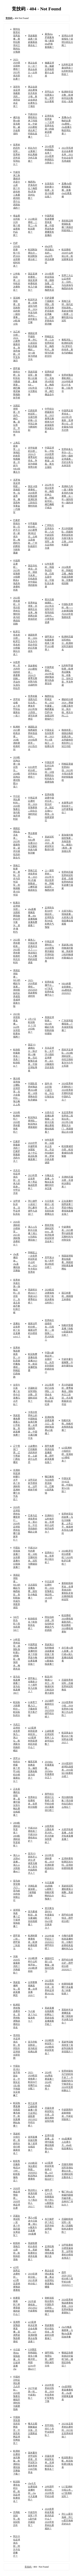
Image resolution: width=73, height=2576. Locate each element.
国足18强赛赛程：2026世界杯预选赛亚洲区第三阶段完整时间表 (32, 496)
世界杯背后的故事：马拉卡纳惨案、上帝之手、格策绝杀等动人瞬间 (67, 1523)
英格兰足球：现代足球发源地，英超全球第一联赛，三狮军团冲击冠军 (67, 311)
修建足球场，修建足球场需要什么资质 (49, 69)
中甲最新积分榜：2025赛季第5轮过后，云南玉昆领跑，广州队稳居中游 (32, 536)
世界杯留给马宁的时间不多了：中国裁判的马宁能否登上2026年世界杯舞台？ (67, 2081)
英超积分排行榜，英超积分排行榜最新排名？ (16, 2143)
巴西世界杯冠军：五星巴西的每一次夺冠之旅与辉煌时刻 (32, 420)
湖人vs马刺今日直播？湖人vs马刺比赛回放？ (32, 1233)
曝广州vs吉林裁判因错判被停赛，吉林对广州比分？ (67, 2198)
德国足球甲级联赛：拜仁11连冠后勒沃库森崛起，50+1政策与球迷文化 (32, 346)
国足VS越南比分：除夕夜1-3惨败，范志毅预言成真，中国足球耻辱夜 (32, 1057)
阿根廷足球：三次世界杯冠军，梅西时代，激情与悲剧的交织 (49, 346)
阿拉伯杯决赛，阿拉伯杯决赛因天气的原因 (49, 1623)
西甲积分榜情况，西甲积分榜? (67, 1918)
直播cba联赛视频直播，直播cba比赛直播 (67, 190)
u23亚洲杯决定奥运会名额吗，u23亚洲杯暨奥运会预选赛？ (32, 2332)
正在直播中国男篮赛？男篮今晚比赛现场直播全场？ (67, 1207)
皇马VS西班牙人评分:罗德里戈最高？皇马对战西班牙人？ (32, 1863)
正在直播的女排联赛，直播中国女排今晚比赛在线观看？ (16, 1802)
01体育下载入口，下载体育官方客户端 (32, 1709)
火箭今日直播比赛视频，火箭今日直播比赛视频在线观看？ (49, 1122)
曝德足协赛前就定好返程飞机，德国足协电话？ (67, 2359)
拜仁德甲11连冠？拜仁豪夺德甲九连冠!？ (32, 1207)
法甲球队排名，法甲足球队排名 (16, 1207)
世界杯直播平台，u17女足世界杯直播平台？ (49, 988)
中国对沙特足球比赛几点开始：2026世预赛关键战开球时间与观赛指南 (16, 2393)
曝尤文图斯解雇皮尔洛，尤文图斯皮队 (32, 2430)
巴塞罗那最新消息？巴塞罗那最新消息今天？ (16, 1151)
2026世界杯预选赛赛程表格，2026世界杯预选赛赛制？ (67, 2306)
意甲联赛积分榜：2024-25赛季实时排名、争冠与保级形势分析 (32, 457)
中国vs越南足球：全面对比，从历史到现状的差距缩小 (49, 1362)
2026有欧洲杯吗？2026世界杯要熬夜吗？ (16, 1122)
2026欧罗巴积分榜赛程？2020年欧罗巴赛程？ (67, 1557)
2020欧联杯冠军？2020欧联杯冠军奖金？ (49, 2047)
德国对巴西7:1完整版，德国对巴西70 (49, 1965)
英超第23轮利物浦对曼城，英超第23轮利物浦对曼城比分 (67, 951)
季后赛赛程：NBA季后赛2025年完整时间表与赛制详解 (32, 843)
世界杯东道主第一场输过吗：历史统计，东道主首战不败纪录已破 (16, 1296)
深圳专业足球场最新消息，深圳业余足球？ (16, 96)
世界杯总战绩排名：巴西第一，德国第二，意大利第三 (49, 1330)
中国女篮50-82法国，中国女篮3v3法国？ (67, 1485)
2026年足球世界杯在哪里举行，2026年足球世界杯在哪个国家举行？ (16, 1523)
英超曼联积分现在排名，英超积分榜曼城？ (49, 2332)
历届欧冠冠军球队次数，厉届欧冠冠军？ (32, 1394)
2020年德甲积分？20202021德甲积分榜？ (49, 1942)
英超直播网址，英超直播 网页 (16, 1989)
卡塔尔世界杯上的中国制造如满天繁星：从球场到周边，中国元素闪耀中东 (32, 1425)
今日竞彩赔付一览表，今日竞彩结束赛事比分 (49, 1207)
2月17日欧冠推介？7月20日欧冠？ (32, 1025)
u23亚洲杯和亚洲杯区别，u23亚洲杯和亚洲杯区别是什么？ (32, 1737)
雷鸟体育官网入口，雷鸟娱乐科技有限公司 (16, 1891)
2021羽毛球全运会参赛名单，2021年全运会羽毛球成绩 (67, 154)
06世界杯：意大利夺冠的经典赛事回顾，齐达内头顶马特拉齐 (16, 675)
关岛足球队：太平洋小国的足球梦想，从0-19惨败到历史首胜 (49, 1058)
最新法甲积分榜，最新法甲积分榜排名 (32, 1330)
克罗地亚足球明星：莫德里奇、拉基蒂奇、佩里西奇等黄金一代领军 (16, 496)
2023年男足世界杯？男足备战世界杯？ (32, 1182)
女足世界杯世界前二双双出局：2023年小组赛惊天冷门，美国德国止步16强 (67, 1122)
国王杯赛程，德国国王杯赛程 (67, 1296)
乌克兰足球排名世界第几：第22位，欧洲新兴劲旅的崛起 (16, 1737)
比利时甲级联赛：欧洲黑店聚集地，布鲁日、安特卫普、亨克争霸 (67, 675)
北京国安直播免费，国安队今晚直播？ (32, 1591)
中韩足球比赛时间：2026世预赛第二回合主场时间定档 (32, 807)
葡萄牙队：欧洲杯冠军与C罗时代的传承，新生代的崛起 (67, 346)
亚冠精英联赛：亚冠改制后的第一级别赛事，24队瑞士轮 (16, 310)
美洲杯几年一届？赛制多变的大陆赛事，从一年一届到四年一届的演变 (67, 496)
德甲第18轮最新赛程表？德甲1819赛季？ (49, 643)
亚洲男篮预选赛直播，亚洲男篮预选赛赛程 (16, 2332)
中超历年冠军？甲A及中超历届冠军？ (32, 2519)
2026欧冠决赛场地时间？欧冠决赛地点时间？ (49, 1296)
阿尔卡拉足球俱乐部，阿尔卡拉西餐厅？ (16, 2546)
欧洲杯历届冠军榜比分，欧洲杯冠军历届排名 (67, 643)
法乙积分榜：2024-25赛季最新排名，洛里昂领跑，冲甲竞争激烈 (16, 346)
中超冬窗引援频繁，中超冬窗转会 (67, 1362)
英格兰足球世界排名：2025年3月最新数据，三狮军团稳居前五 (32, 880)
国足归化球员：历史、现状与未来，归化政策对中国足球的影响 (32, 575)
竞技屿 (28, 2566)
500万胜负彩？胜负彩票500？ (16, 1623)
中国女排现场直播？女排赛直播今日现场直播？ (16, 1557)
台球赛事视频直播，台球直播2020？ (32, 1989)
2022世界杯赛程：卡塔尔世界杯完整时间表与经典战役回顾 (16, 610)
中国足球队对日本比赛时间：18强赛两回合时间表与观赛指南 (49, 772)
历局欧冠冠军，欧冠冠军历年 (16, 2519)
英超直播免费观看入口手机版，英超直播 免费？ (16, 1425)
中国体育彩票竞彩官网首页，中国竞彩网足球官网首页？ (16, 2430)
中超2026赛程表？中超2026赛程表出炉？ (32, 1834)
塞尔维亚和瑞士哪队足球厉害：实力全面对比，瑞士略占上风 (16, 1091)
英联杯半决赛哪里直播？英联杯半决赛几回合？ (67, 2016)
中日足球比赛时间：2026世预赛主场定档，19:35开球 (49, 1591)
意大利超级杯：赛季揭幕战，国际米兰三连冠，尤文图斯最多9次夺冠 (67, 1394)
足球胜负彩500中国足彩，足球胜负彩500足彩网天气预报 (49, 917)
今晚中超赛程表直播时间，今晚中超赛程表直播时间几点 (67, 1942)
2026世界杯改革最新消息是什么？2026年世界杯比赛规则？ (49, 2519)
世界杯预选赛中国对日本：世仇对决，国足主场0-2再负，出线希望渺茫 (49, 807)
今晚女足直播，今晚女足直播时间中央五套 (49, 1182)
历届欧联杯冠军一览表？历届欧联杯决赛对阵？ (67, 2225)
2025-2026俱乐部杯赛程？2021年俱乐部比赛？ (16, 69)
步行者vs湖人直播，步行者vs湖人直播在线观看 (67, 1654)
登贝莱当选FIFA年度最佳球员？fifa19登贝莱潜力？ (49, 1918)
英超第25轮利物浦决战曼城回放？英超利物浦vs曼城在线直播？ (49, 1654)
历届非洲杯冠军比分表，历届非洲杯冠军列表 (49, 2114)
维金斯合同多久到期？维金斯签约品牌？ (16, 225)
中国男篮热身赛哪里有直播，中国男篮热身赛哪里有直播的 (49, 225)
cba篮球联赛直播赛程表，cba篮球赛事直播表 (67, 2393)
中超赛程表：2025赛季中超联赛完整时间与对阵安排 (67, 1233)
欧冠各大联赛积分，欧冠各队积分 (16, 1709)
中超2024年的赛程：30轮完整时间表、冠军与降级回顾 (32, 1557)
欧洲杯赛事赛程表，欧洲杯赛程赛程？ (32, 1942)
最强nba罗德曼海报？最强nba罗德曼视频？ (49, 40)
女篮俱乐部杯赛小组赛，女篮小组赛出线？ (49, 190)
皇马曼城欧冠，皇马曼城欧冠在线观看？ (32, 1918)
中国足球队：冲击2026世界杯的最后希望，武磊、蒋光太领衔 (49, 457)
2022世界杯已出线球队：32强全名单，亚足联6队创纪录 (49, 1394)
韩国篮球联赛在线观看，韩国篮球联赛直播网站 (67, 1262)
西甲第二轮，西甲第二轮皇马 (16, 1942)
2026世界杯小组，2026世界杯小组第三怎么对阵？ (67, 1709)
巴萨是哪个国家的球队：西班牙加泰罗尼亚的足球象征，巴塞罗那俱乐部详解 (49, 310)
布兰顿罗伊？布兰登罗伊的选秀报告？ (49, 2225)
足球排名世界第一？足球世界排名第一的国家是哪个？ (49, 125)
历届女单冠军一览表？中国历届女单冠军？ (16, 2225)
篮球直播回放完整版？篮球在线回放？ (32, 2143)
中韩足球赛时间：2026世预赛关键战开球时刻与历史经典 (49, 951)
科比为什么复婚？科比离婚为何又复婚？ (32, 154)
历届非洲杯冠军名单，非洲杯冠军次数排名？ (49, 2462)
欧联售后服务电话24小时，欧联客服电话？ (16, 2171)
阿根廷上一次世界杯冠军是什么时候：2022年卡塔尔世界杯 (32, 1262)
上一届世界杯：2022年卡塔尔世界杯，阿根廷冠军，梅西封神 (49, 880)
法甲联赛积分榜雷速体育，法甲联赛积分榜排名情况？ (67, 2251)
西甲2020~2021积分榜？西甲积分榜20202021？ (67, 2278)
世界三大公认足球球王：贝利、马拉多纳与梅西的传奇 (67, 282)
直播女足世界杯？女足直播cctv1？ (16, 1330)
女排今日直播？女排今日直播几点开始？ (16, 1394)
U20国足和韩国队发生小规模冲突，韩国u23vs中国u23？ (32, 2359)
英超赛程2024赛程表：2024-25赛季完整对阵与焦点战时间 (32, 675)
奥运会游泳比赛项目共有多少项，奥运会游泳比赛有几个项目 (32, 96)
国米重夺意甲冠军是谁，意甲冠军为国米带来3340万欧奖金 (32, 2462)
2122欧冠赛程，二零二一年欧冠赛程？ (32, 225)
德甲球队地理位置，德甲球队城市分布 (49, 2359)
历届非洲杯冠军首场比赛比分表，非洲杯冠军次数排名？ (67, 2171)
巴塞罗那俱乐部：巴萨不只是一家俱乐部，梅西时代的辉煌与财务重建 (16, 536)
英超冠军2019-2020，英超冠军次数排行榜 (49, 843)
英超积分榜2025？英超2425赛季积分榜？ (32, 1296)
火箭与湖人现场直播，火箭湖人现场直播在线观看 (67, 917)
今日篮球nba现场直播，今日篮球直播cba (16, 2359)
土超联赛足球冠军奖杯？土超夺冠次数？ (49, 1737)
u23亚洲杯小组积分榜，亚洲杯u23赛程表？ (67, 1454)
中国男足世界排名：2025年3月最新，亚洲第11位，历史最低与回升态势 (67, 420)
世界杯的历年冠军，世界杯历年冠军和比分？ (16, 154)
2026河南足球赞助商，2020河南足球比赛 (16, 2198)
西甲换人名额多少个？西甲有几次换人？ (32, 1685)
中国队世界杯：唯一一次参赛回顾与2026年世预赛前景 (67, 611)
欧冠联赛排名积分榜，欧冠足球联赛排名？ (16, 2491)
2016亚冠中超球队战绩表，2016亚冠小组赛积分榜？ (67, 1770)
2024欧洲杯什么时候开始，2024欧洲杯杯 (32, 1965)
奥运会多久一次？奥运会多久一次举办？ (32, 69)
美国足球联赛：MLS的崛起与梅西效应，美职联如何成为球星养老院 (16, 1591)
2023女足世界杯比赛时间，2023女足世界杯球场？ (67, 2430)
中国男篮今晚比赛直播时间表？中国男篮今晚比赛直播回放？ (32, 1654)
